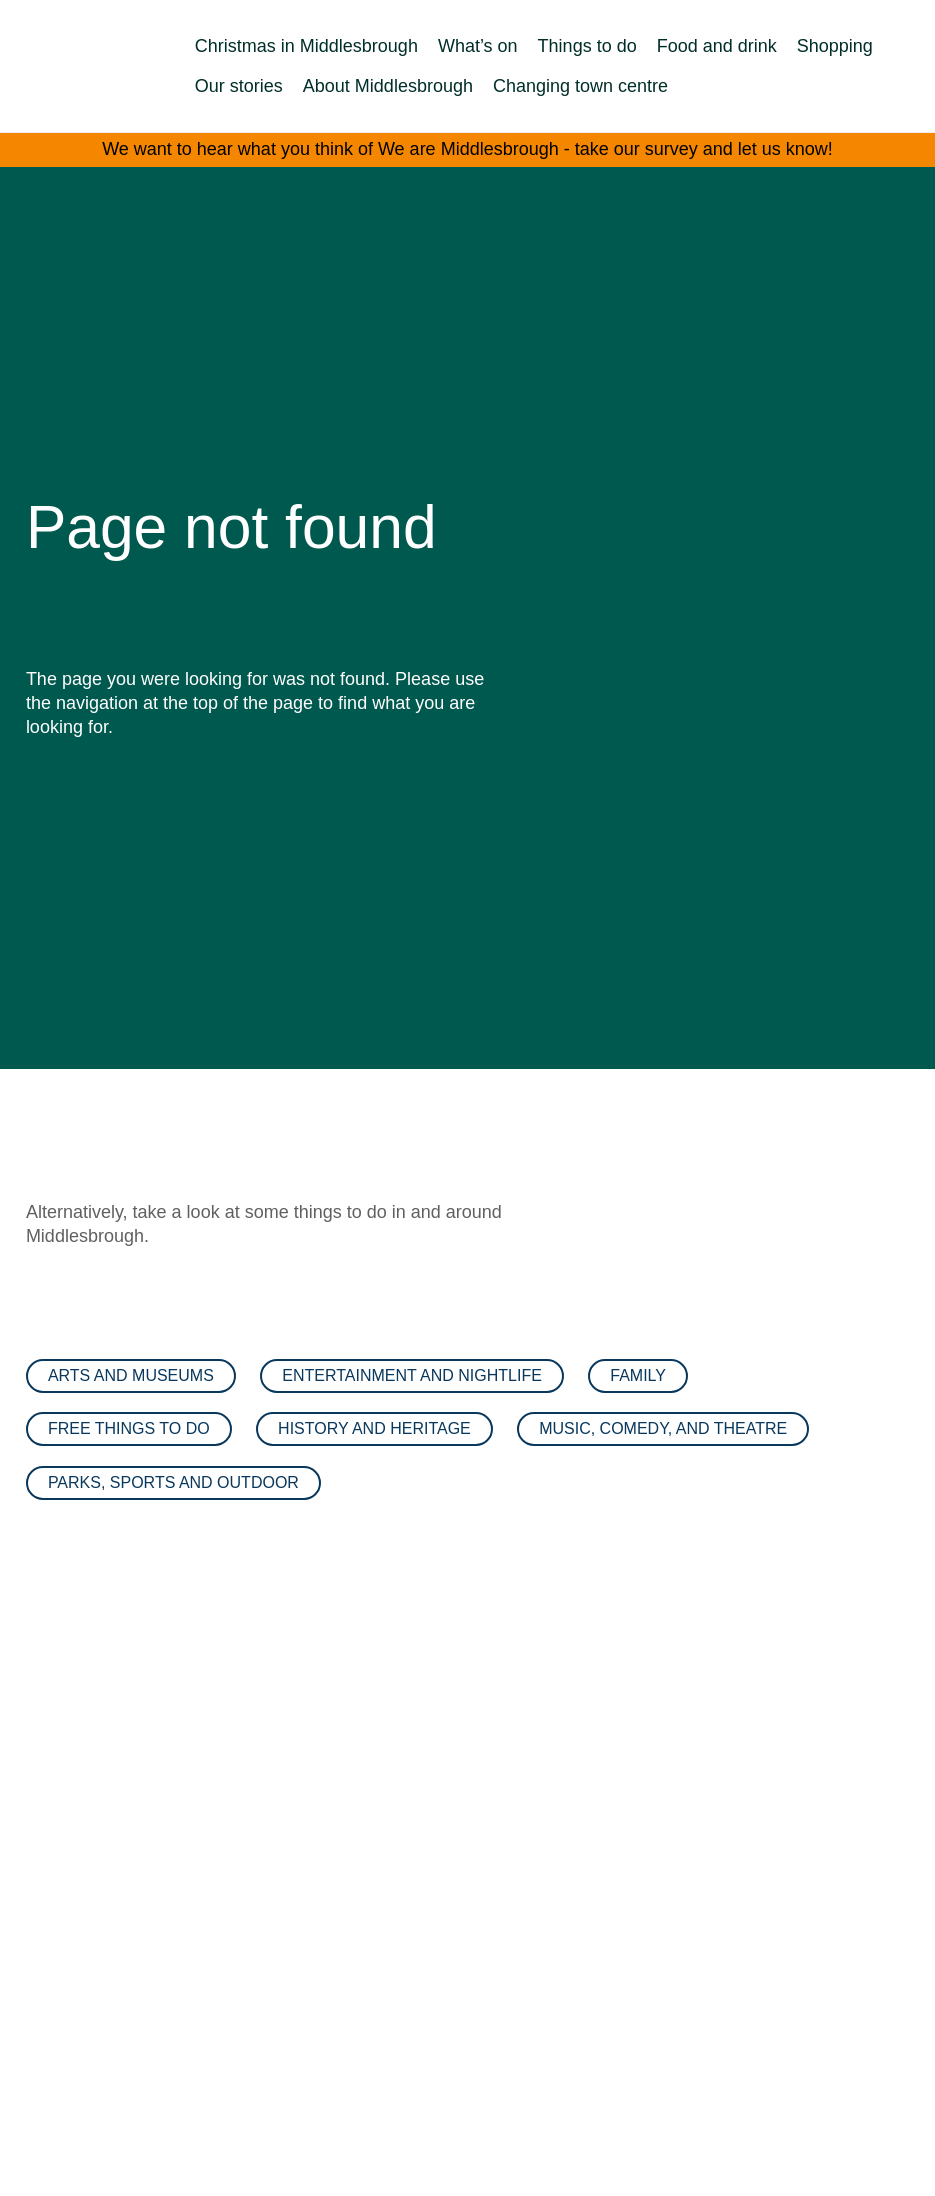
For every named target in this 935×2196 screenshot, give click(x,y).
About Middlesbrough (388, 86)
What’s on (478, 46)
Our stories (239, 86)
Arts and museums (131, 1375)
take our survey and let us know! (704, 149)
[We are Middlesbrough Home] (70, 66)
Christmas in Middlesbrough (306, 46)
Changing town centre (580, 86)
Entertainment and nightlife (412, 1375)
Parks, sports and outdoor (173, 1482)
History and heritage (374, 1428)
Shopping (835, 46)
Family (638, 1375)
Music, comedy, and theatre (663, 1428)
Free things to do (129, 1428)
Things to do (587, 46)
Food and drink (717, 46)
